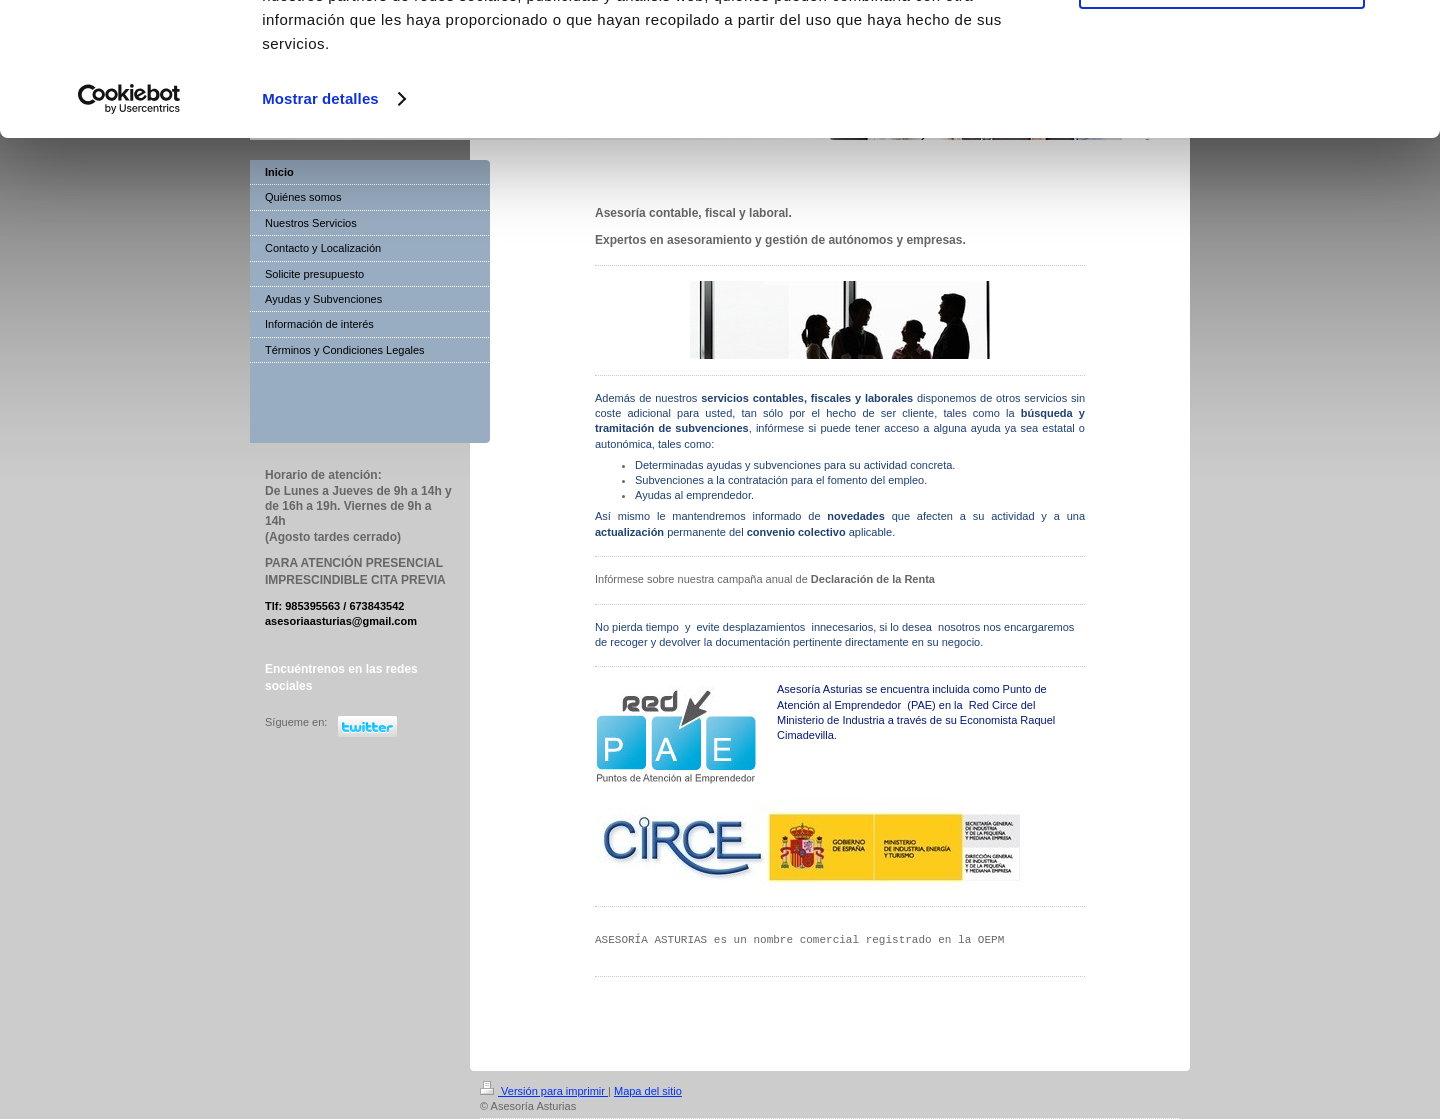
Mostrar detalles (320, 223)
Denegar (1222, 108)
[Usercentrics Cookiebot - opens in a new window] (129, 224)
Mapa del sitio (648, 1091)
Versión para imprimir (544, 1091)
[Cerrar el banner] (1409, 31)
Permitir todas (1222, 49)
